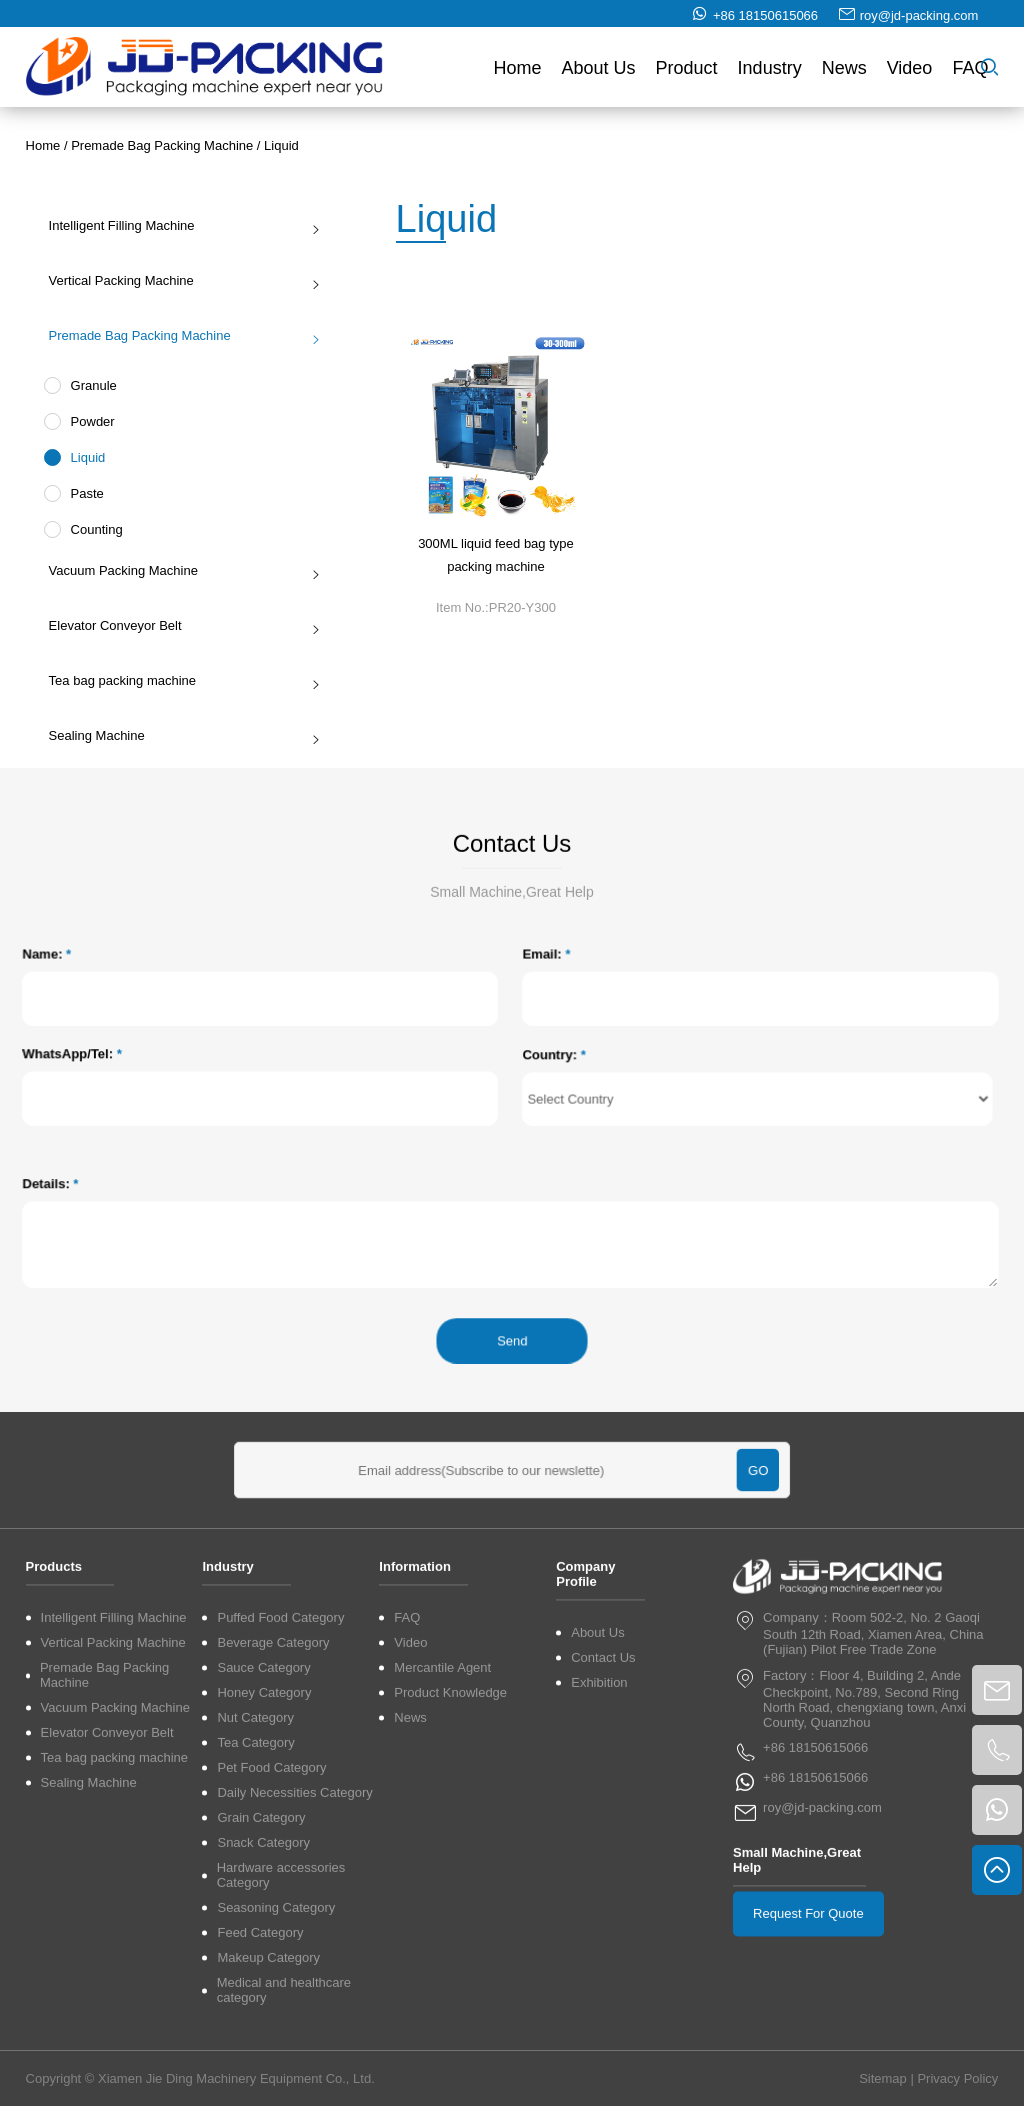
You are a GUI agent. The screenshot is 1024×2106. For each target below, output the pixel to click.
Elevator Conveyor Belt (179, 625)
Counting (90, 529)
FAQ (970, 74)
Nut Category (255, 1903)
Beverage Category (273, 1828)
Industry (770, 74)
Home (518, 74)
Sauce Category (263, 1853)
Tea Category (255, 1928)
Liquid (281, 145)
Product (687, 74)
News (844, 74)
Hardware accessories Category (281, 2061)
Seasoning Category (276, 2093)
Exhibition (599, 1868)
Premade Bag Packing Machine (162, 145)
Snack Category (263, 2028)
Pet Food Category (271, 1953)
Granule (87, 385)
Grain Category (261, 2003)
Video (910, 74)
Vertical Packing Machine (179, 280)
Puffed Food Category (280, 1803)
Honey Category (264, 1878)
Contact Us (603, 1843)
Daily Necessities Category (294, 1978)
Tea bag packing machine (179, 680)
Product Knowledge (450, 1878)
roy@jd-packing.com (919, 21)
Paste (80, 493)
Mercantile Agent (442, 1853)
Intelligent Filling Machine (179, 225)
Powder (86, 421)
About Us (599, 74)
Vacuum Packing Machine (179, 570)
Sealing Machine (179, 735)
